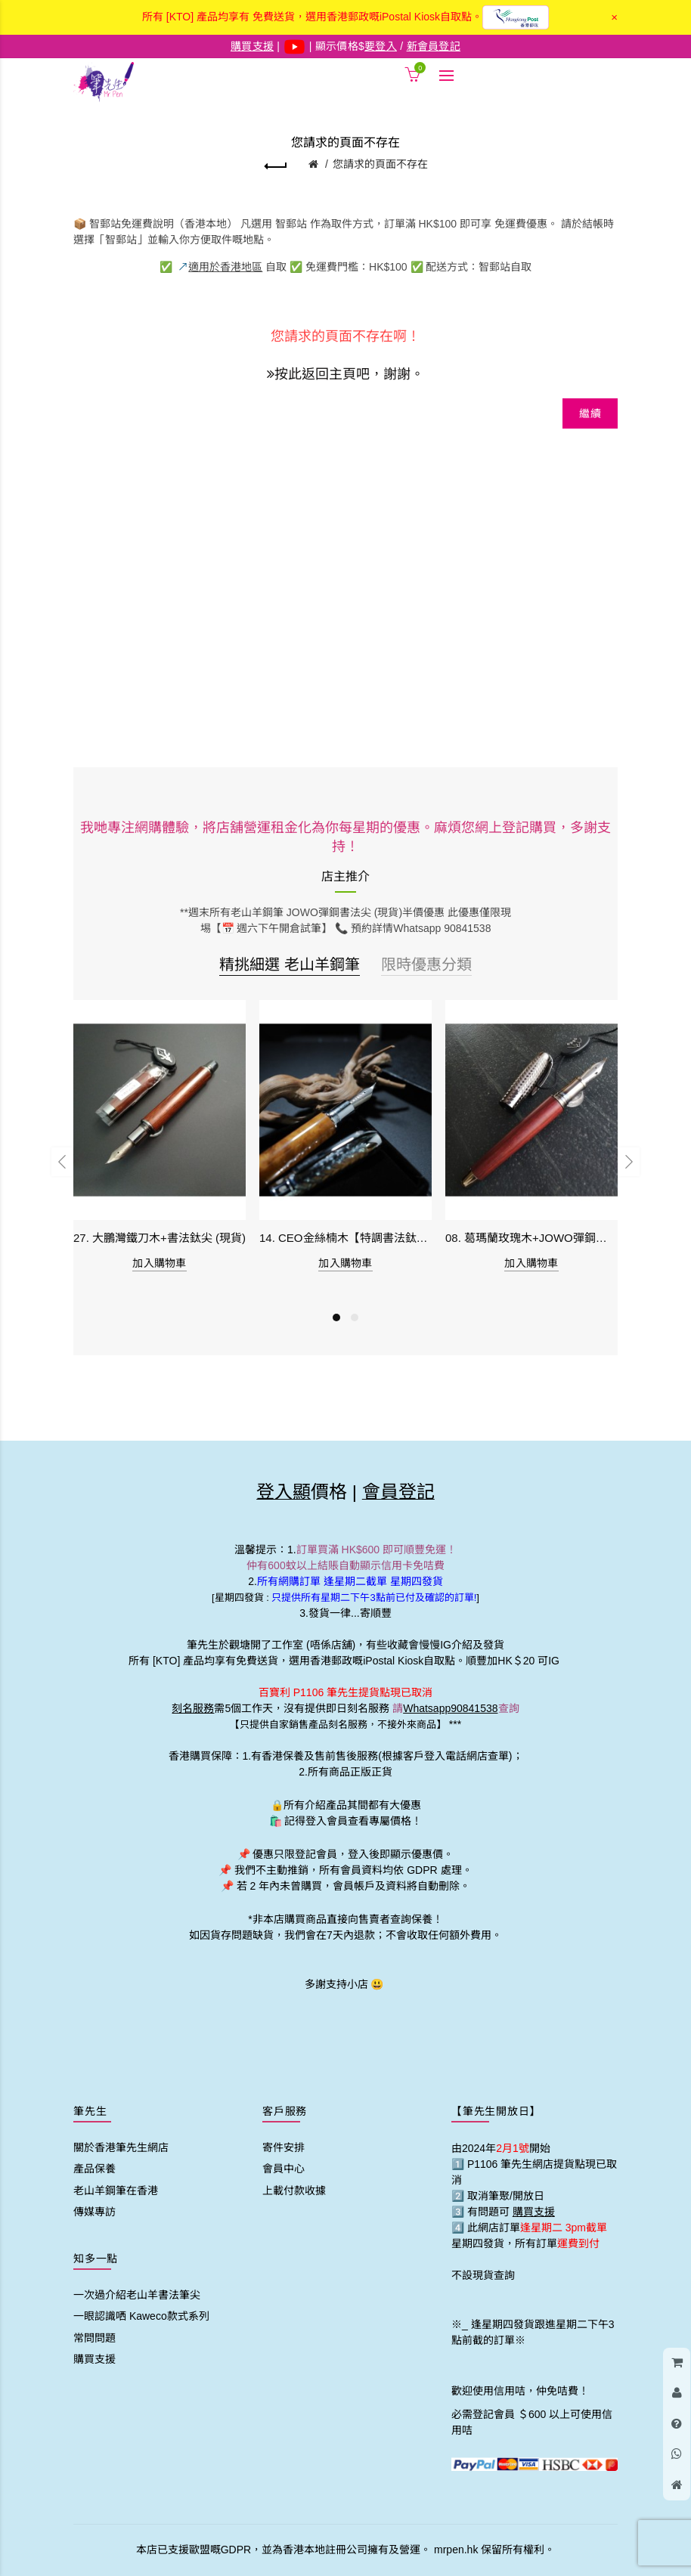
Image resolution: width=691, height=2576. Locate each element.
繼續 (590, 413)
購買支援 (94, 2359)
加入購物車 (159, 1263)
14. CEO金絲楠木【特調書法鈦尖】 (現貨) (345, 1237)
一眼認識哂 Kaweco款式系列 (141, 2316)
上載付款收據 (294, 2190)
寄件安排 (283, 2147)
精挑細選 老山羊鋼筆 (289, 964)
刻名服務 (193, 1708)
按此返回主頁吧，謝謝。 (345, 372)
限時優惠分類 (426, 964)
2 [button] (354, 1317)
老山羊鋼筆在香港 (115, 2190)
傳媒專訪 (94, 2212)
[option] (160, 1145)
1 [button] (336, 1317)
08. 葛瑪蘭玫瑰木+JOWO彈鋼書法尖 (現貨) (531, 1237)
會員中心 (283, 2169)
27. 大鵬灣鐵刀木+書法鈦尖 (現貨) (159, 1237)
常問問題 (94, 2338)
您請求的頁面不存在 (380, 164)
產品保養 (94, 2169)
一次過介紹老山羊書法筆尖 (136, 2295)
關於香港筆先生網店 (121, 2147)
